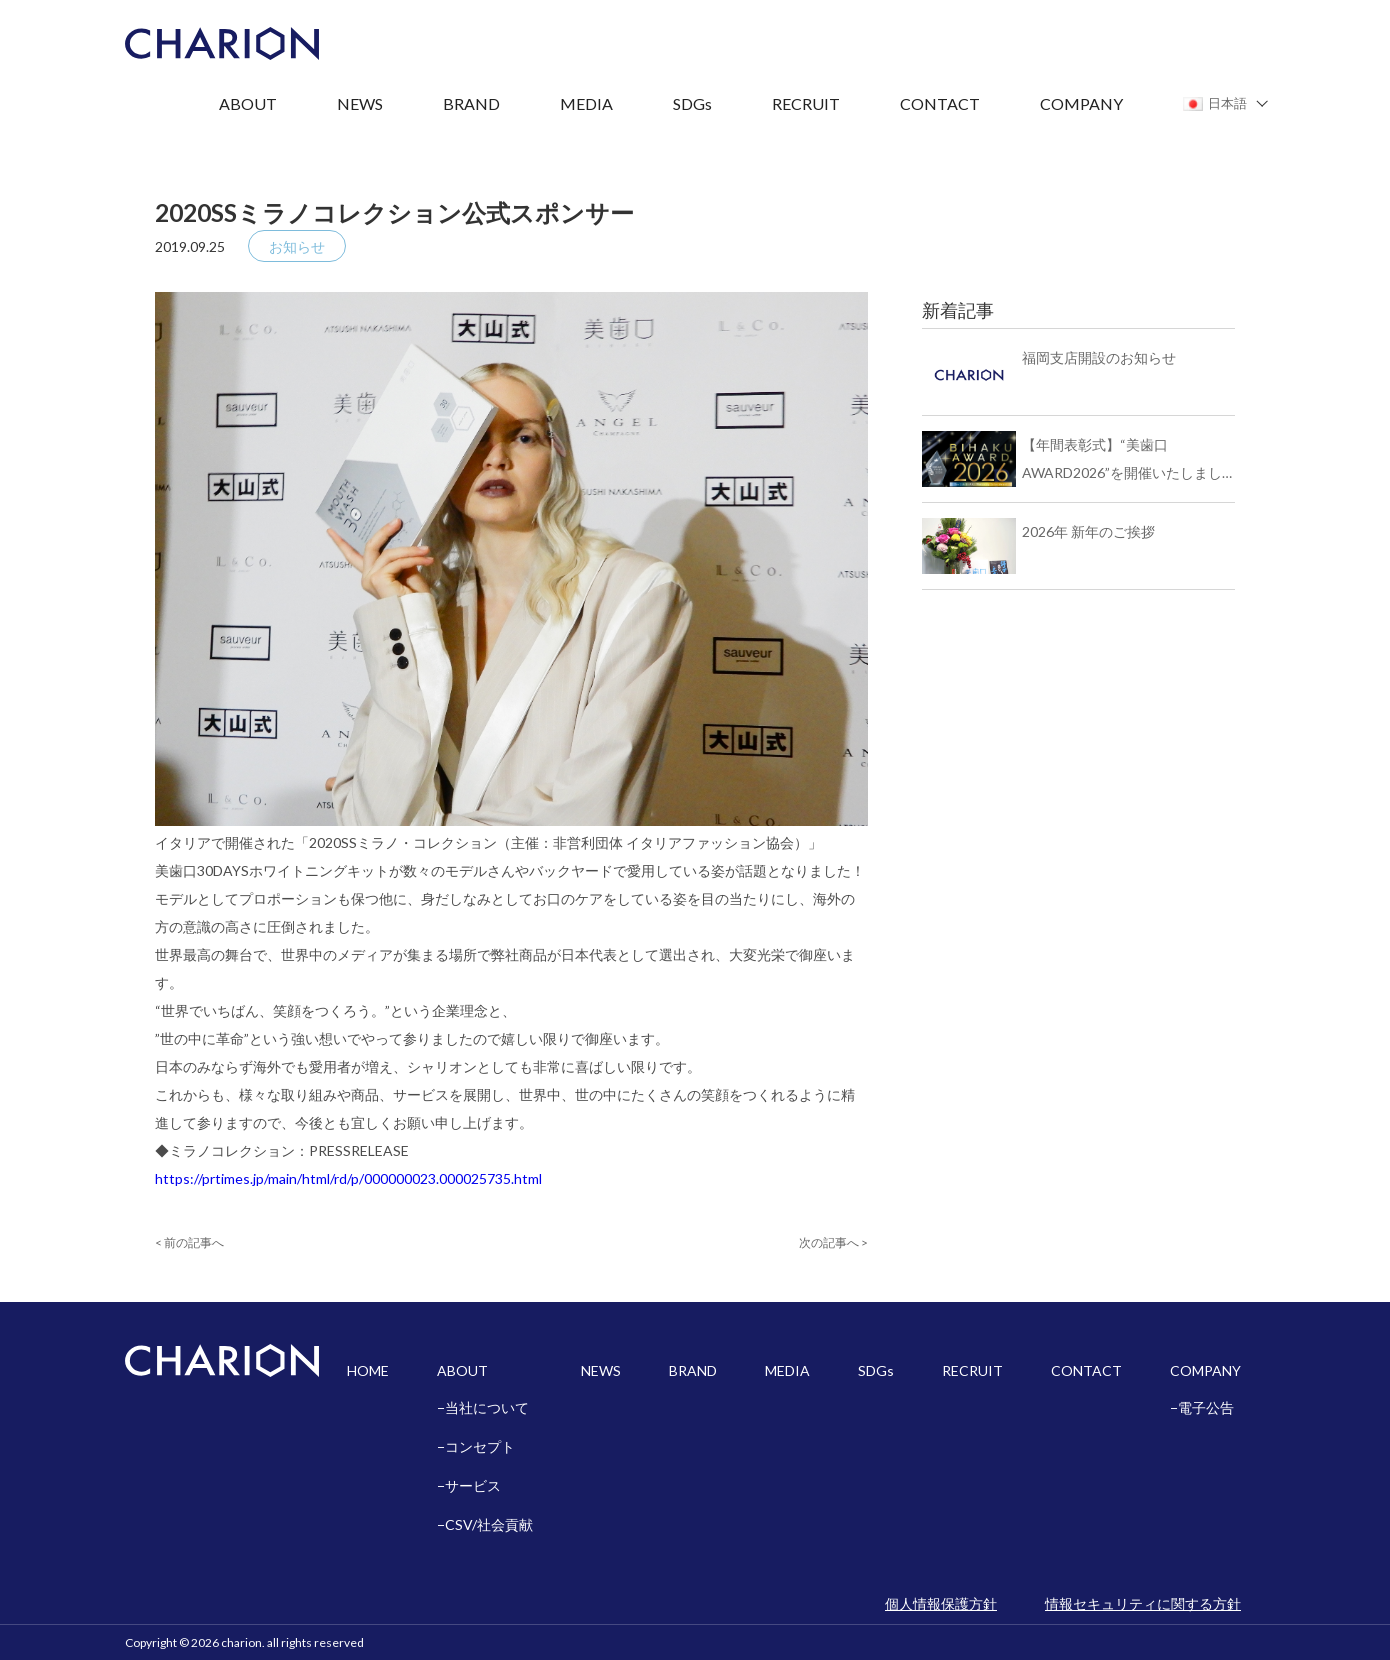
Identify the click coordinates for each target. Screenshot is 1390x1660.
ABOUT (248, 103)
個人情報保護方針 (941, 1603)
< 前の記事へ (189, 1242)
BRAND (471, 103)
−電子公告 (1202, 1407)
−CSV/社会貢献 (485, 1524)
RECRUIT (806, 103)
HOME (368, 1370)
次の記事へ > (833, 1242)
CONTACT (940, 103)
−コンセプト (476, 1446)
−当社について (483, 1407)
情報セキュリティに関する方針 (1143, 1603)
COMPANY (1081, 103)
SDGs (692, 103)
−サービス (469, 1485)
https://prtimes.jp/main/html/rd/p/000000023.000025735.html (348, 1178)
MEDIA (586, 103)
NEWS (360, 103)
